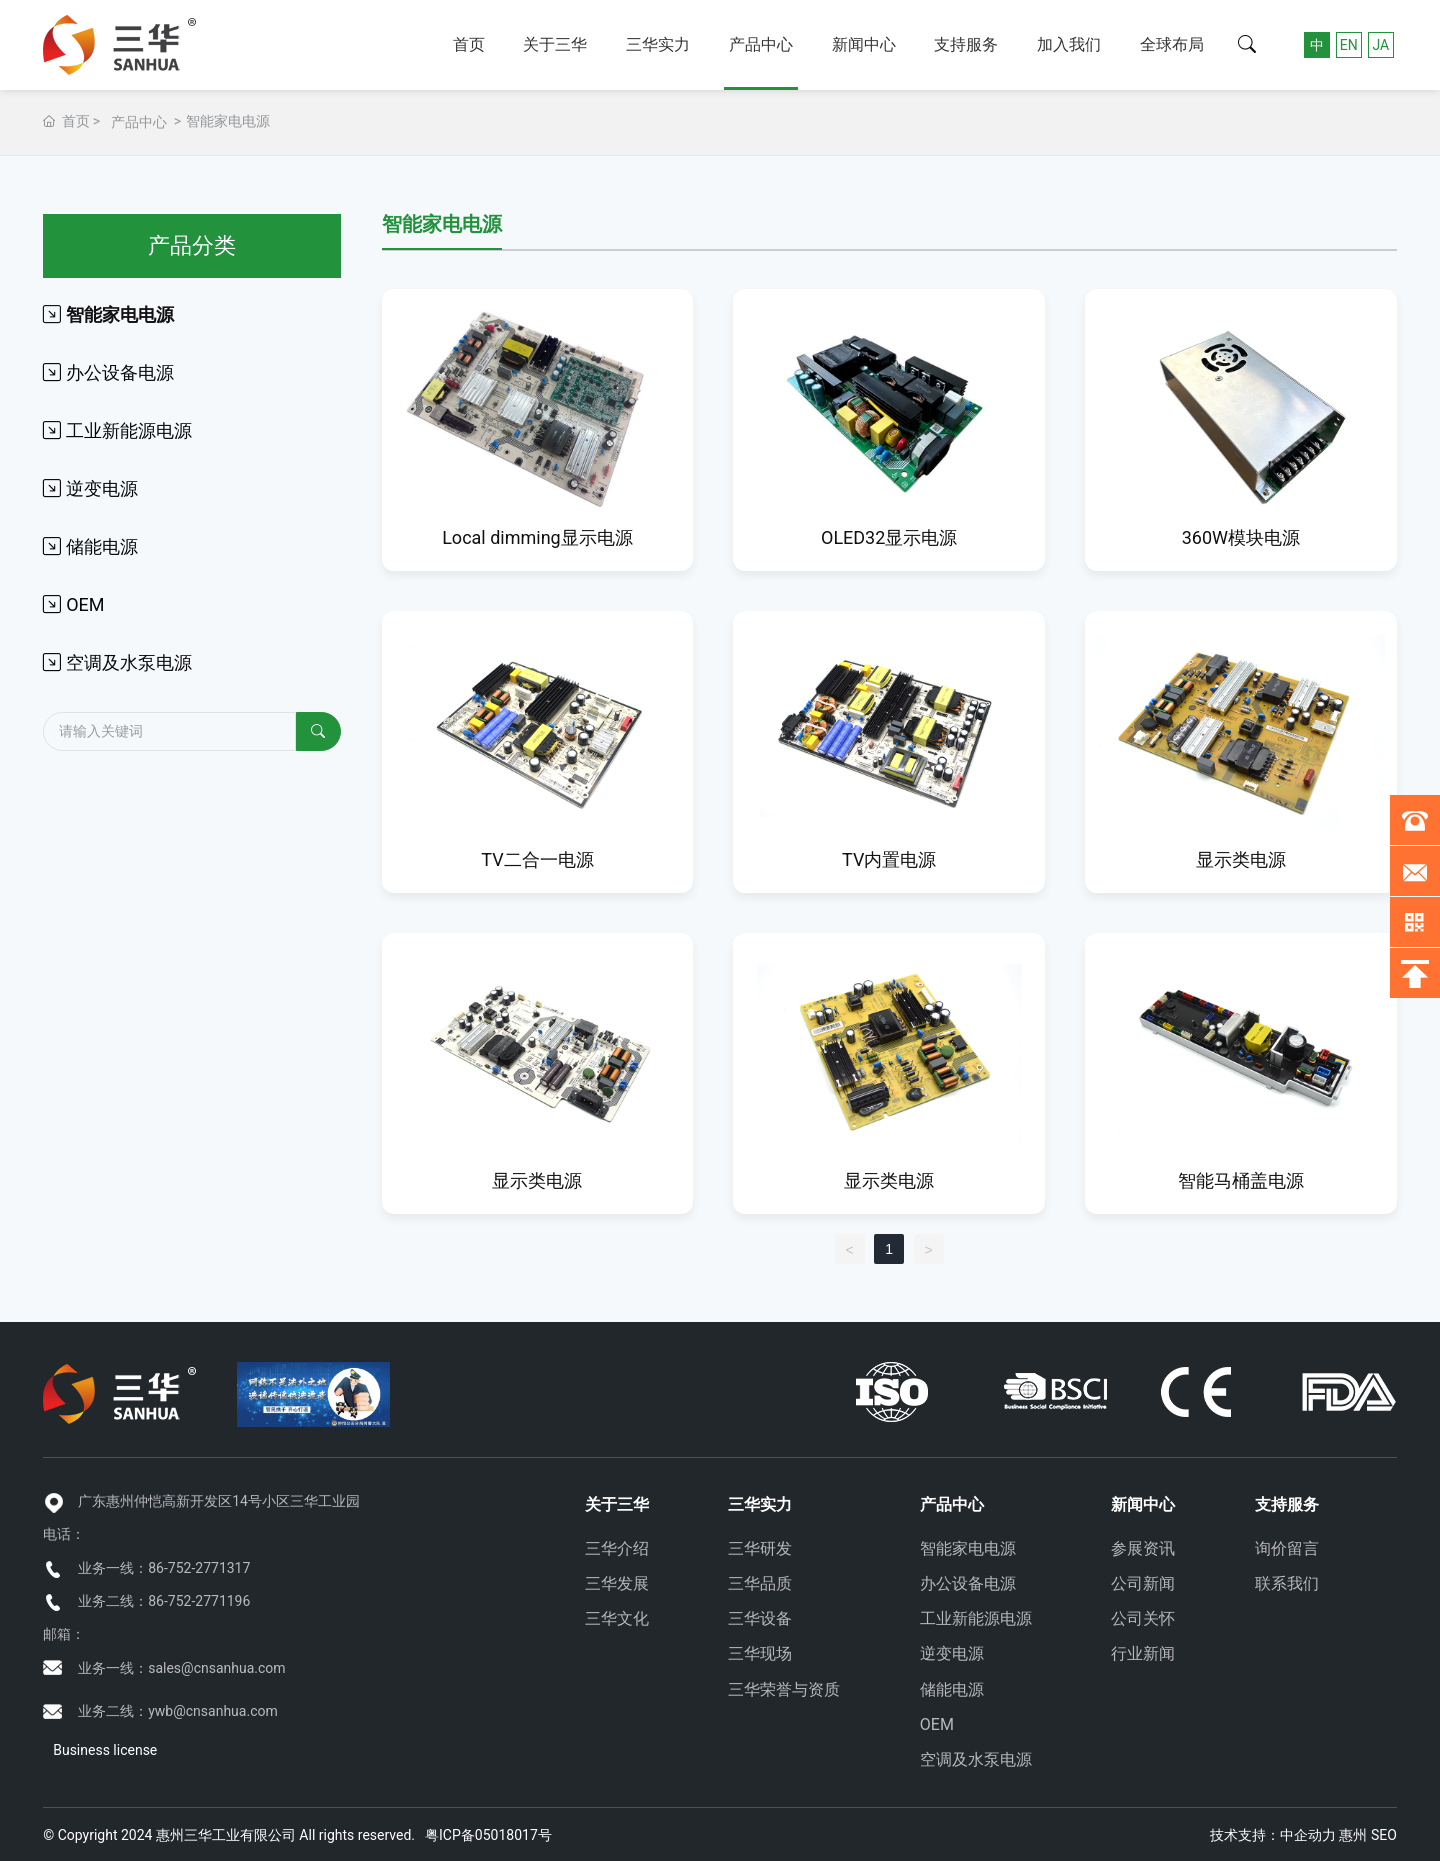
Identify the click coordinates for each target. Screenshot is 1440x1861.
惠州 (1353, 1835)
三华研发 (760, 1548)
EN (1349, 45)
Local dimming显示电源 (537, 537)
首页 (469, 44)
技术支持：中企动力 (1273, 1835)
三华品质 (760, 1583)
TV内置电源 (889, 859)
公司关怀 (1143, 1618)
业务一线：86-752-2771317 (164, 1568)
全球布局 (1172, 44)
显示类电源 (1241, 859)
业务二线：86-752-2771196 (164, 1601)
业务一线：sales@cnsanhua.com (181, 1668)
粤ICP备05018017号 (488, 1835)
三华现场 (760, 1653)
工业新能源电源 (976, 1618)
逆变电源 (952, 1653)
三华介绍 (617, 1548)
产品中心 (761, 44)
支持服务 (966, 44)
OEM (937, 1724)
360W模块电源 (1241, 537)
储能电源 (952, 1689)
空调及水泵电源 (976, 1759)
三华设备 (760, 1618)
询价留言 (1287, 1548)
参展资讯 (1143, 1548)
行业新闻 (1143, 1653)
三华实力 (658, 44)
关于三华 (555, 44)
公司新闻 (1143, 1583)
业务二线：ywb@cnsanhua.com (178, 1711)
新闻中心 (864, 44)
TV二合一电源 (537, 859)
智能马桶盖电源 (1241, 1180)
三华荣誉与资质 (784, 1689)
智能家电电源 (968, 1548)
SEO (1384, 1835)
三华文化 (617, 1618)
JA (1380, 45)
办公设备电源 (968, 1583)
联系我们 (1287, 1583)
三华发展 (617, 1583)
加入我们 (1069, 44)
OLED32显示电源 (889, 537)
